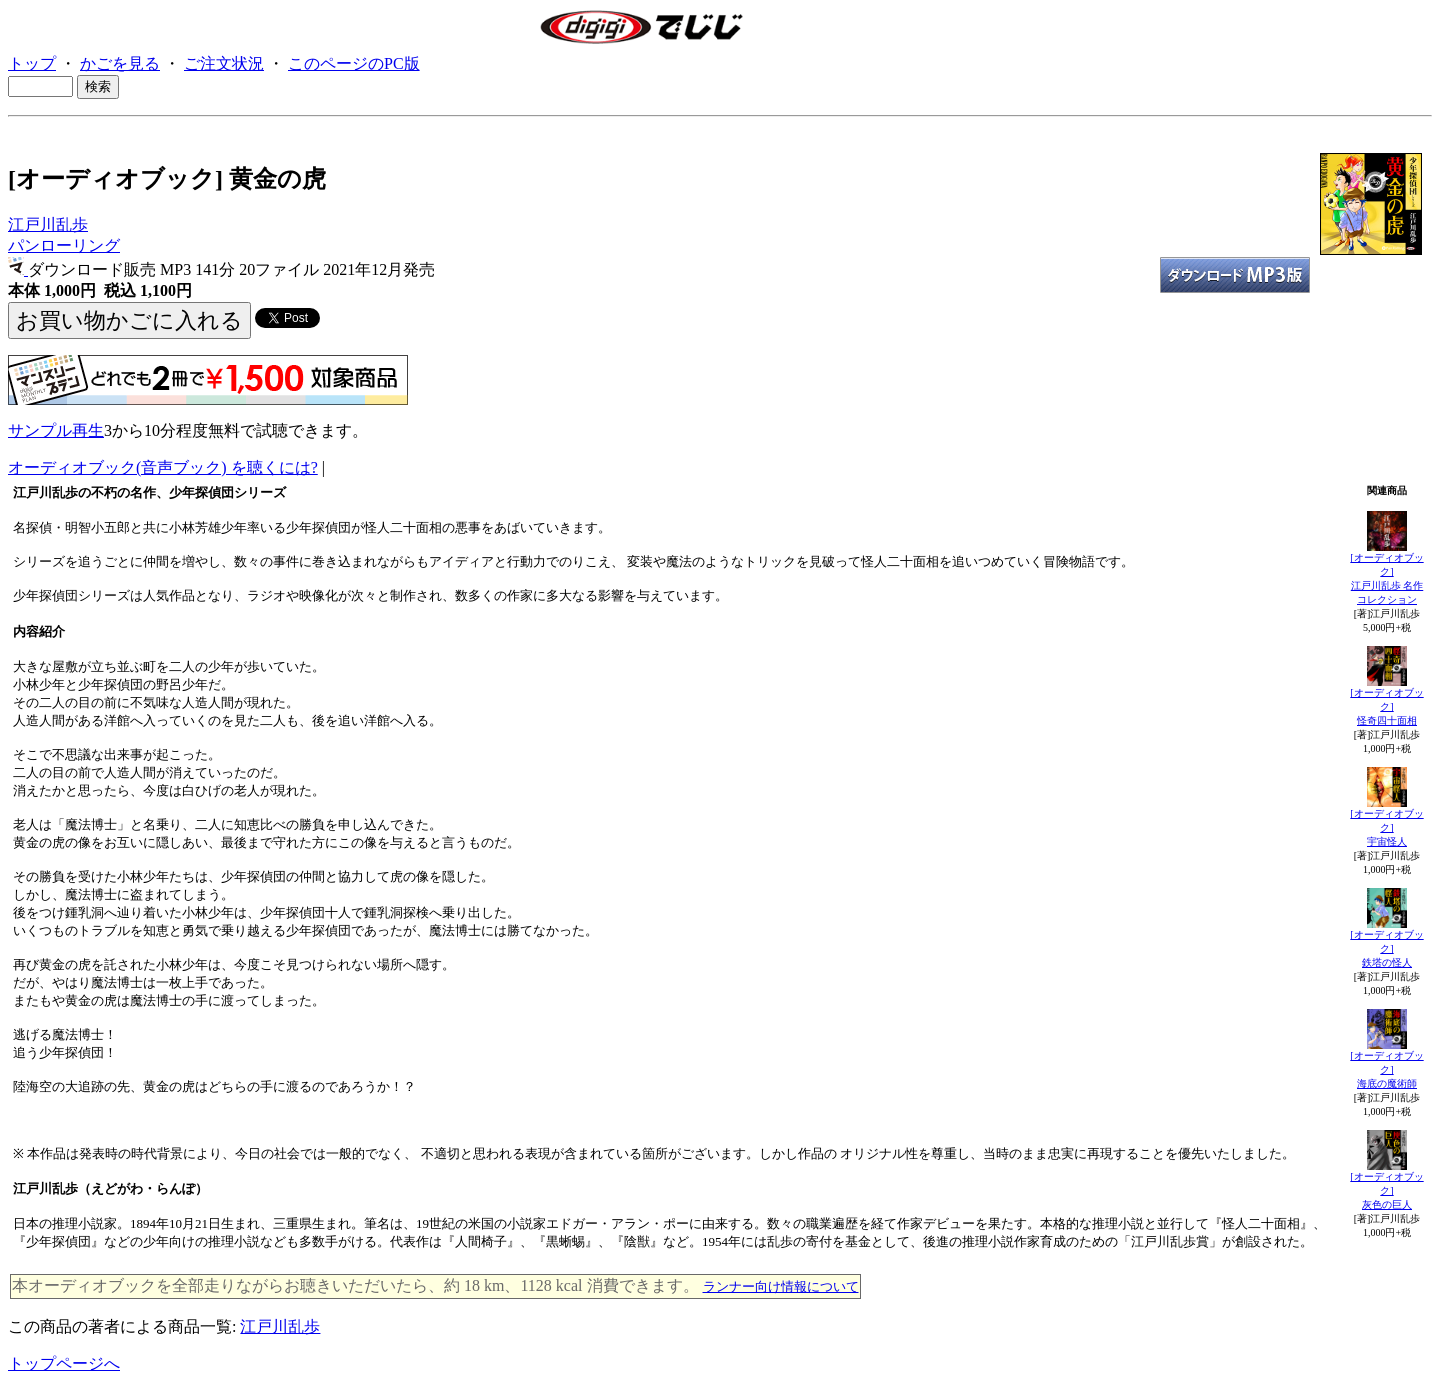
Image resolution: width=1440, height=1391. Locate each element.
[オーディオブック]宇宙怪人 (1386, 827)
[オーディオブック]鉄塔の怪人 (1386, 948)
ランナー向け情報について (781, 1286)
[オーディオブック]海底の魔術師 (1386, 1069)
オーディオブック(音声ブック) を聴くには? (163, 467)
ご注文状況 (224, 63)
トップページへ (64, 1363)
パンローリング (64, 245)
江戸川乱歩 (48, 224)
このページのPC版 (354, 63)
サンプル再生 (56, 430)
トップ (32, 63)
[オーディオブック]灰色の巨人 (1386, 1190)
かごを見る (120, 63)
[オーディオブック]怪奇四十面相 (1386, 706)
